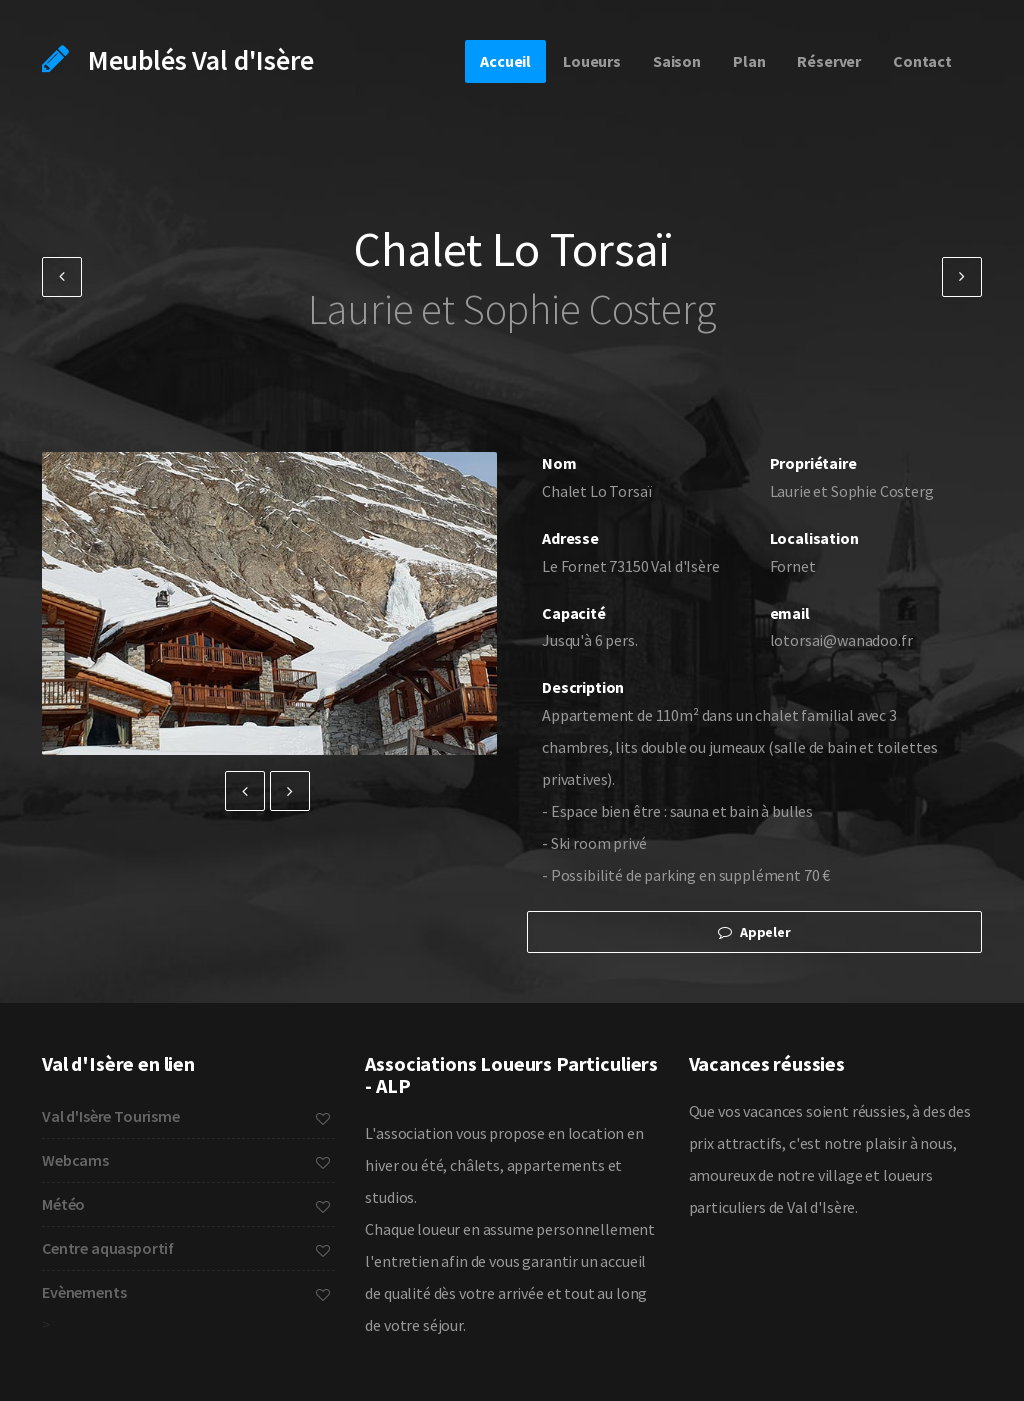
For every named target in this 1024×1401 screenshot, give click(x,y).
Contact (922, 61)
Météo (186, 1204)
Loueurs (592, 61)
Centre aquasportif (186, 1248)
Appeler (754, 932)
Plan (749, 61)
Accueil (505, 61)
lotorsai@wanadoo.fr (841, 640)
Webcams (186, 1160)
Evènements (186, 1292)
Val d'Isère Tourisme (186, 1116)
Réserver (829, 61)
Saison (677, 61)
